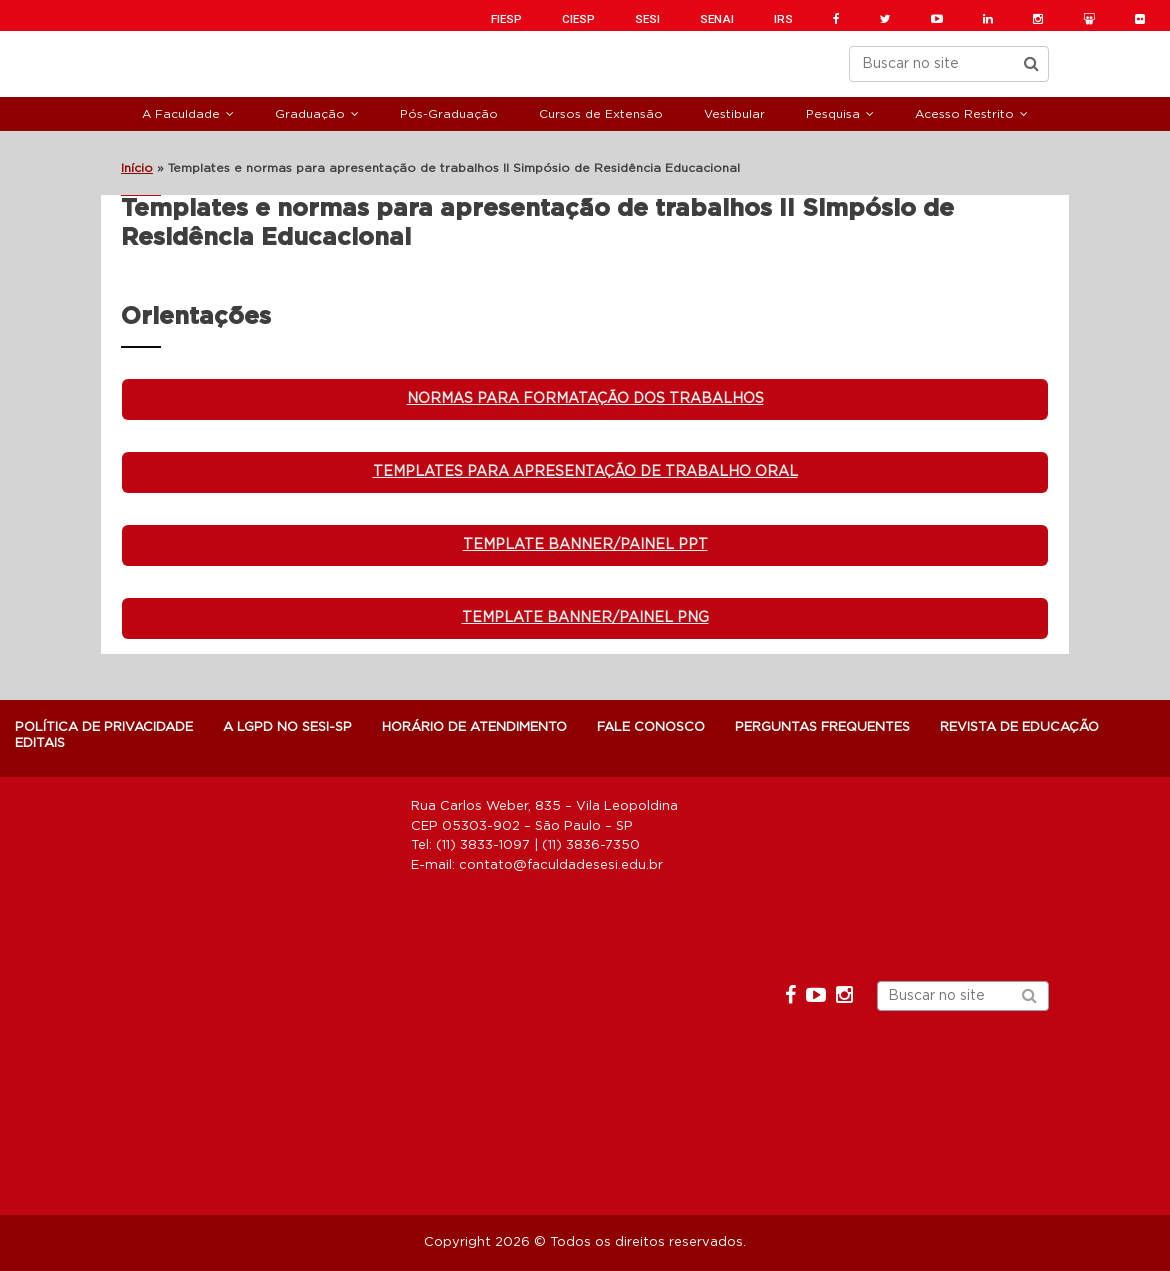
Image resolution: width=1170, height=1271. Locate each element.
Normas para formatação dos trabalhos (585, 399)
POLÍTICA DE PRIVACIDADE (104, 727)
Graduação (310, 114)
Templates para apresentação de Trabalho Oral (585, 472)
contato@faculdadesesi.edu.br (561, 865)
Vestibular (734, 114)
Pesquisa (833, 114)
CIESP (578, 19)
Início (137, 168)
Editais (40, 743)
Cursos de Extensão (601, 114)
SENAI (717, 19)
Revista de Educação (1019, 727)
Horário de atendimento (474, 727)
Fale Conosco (651, 727)
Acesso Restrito (964, 114)
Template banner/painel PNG (585, 618)
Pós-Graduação (449, 114)
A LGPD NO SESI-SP (287, 727)
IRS (783, 19)
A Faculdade (181, 114)
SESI (647, 19)
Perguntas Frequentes (822, 727)
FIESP (506, 19)
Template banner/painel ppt (585, 545)
